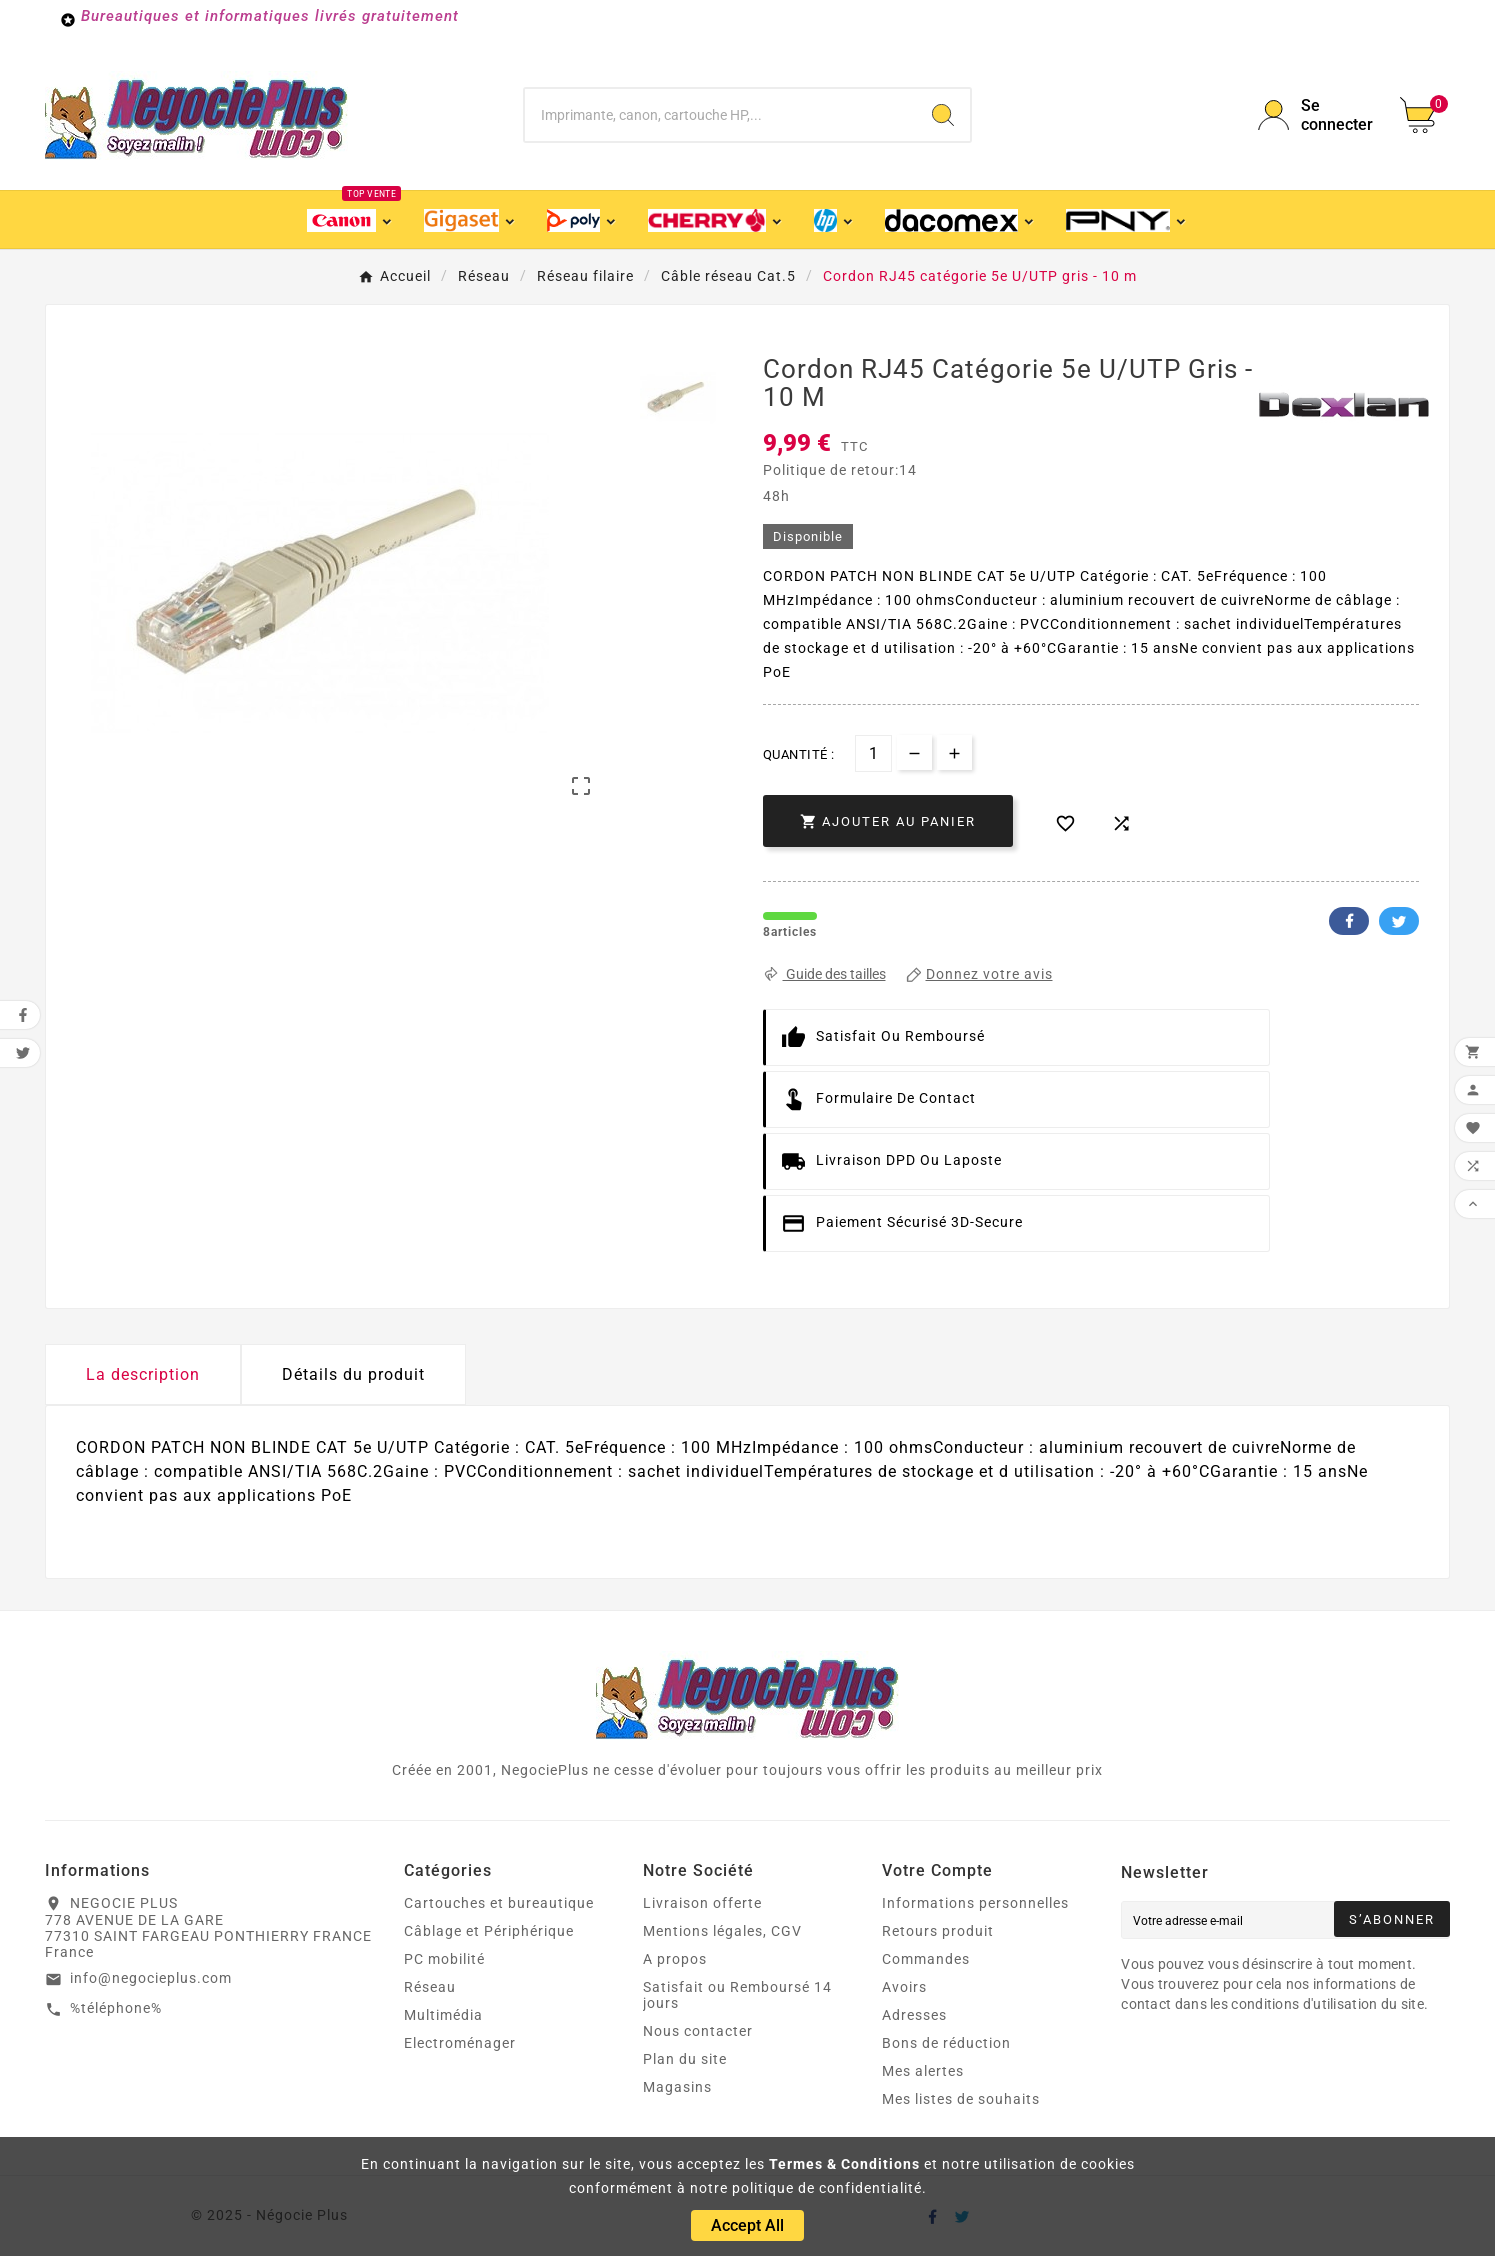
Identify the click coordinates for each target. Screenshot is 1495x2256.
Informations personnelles (975, 1903)
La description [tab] (143, 1374)
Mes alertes (923, 2071)
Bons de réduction (946, 2043)
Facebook (1349, 921)
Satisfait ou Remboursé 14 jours (737, 1995)
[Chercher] (720, 115)
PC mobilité (444, 1959)
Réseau (430, 1987)
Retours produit (938, 1931)
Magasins (677, 2087)
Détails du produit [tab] (353, 1374)
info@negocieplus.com (151, 1978)
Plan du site (685, 2059)
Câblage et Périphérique (489, 1931)
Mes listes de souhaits (961, 2099)
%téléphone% (116, 2008)
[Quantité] (873, 753)
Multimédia (443, 2015)
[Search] (943, 115)
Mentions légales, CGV (722, 1931)
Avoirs (904, 1987)
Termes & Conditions (844, 2164)
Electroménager (460, 2043)
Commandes (926, 1959)
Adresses (914, 2015)
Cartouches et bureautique (499, 1903)
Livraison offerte (702, 1903)
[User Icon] (1317, 115)
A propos (675, 1959)
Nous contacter (698, 2031)
